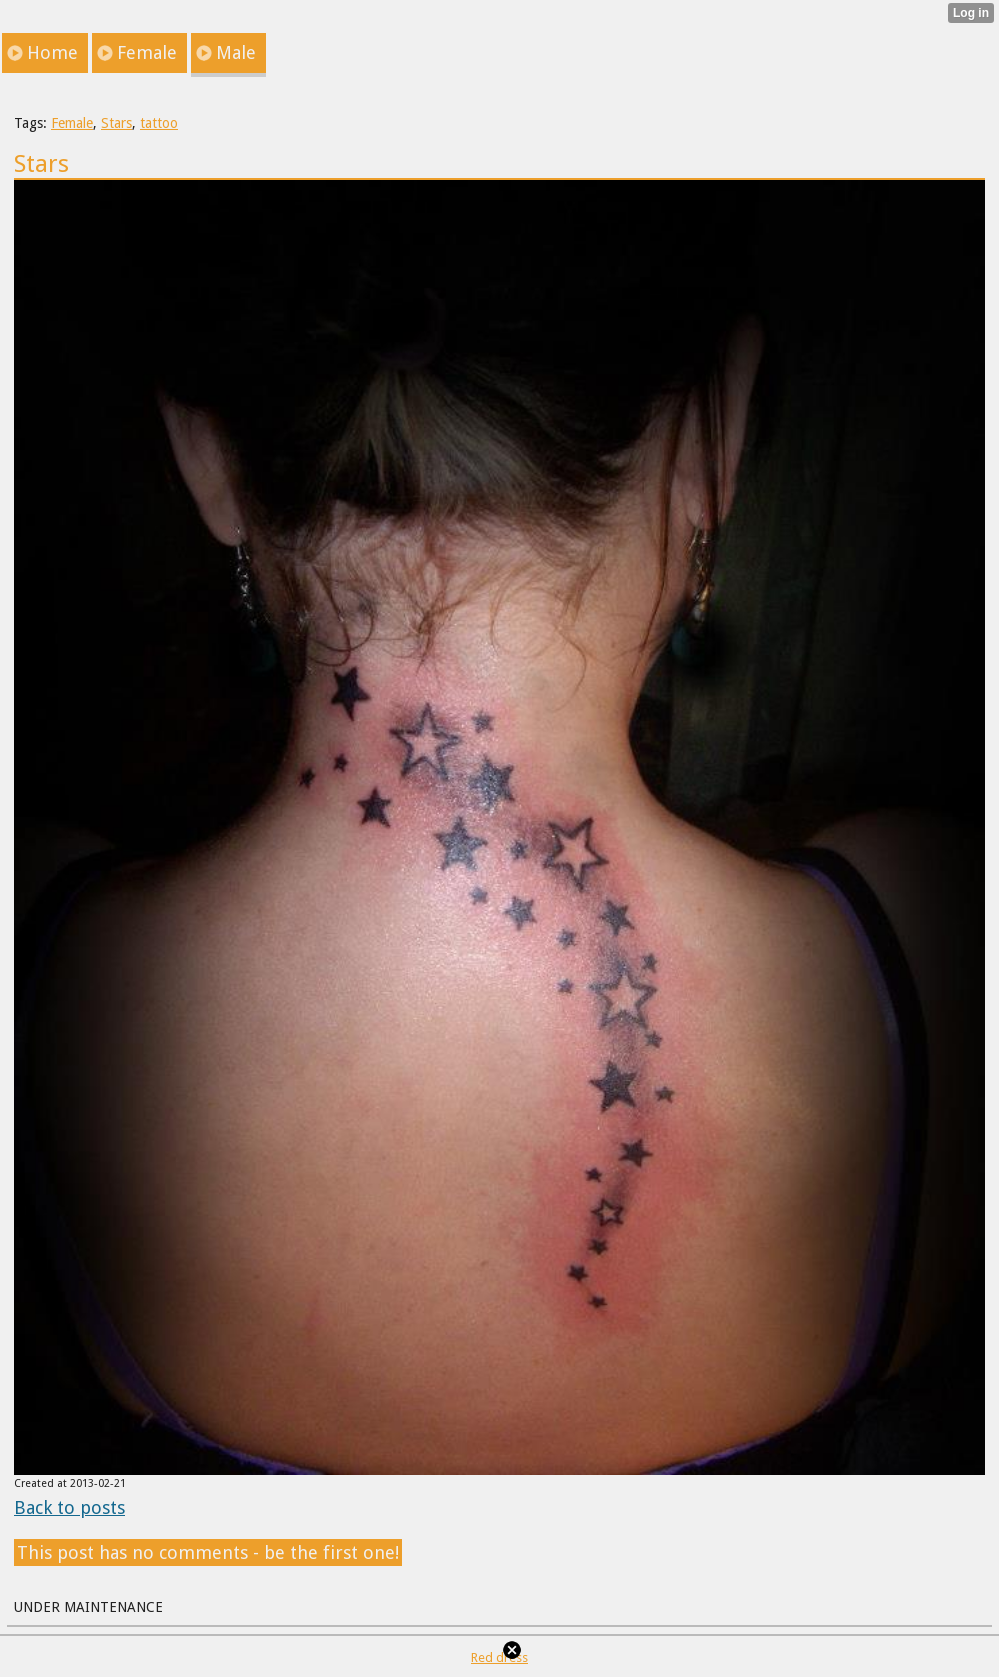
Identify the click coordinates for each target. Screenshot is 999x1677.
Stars (116, 123)
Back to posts (69, 1507)
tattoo (159, 123)
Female (72, 123)
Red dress (499, 1657)
